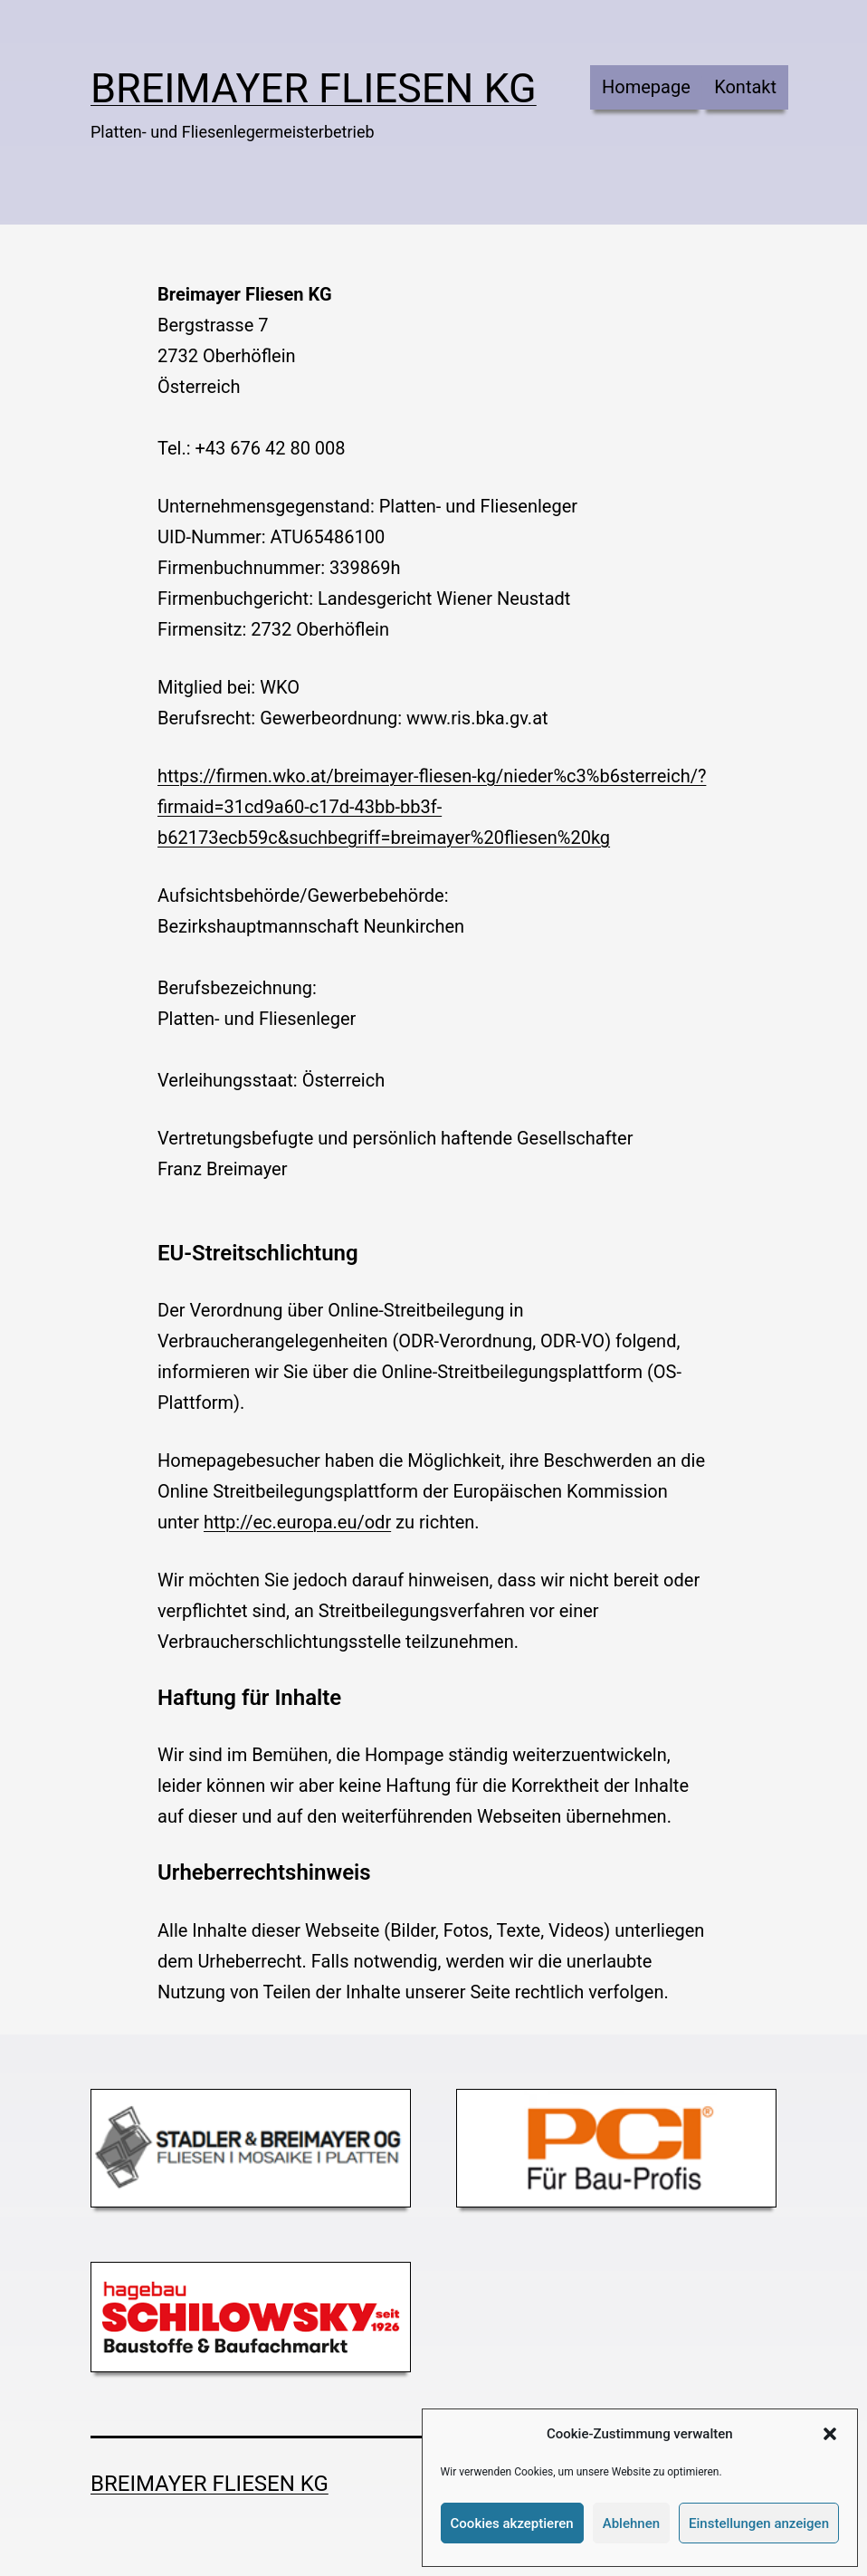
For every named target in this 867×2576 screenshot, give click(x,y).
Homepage (646, 87)
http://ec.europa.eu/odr (297, 1522)
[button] (830, 2434)
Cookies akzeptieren (512, 2523)
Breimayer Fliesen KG (314, 88)
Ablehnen (631, 2523)
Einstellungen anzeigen (759, 2523)
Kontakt (745, 87)
